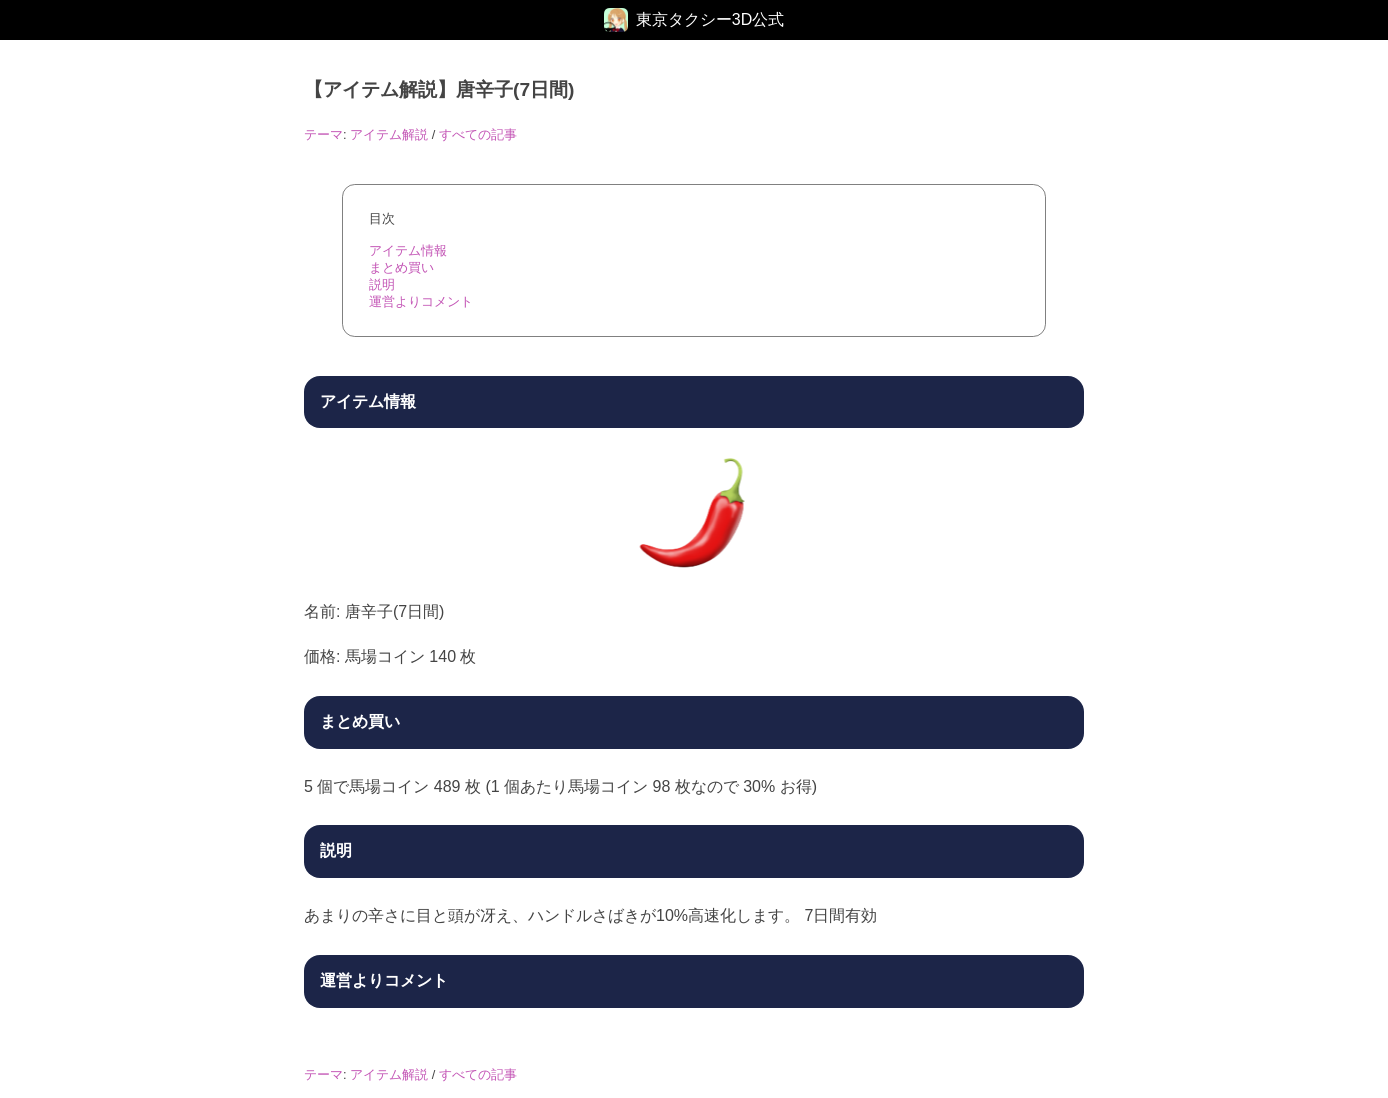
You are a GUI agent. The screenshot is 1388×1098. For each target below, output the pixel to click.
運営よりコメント (421, 301)
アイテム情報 (408, 250)
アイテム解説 (389, 134)
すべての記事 (478, 134)
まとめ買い (401, 267)
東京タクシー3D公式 (710, 19)
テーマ (323, 134)
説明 (382, 284)
